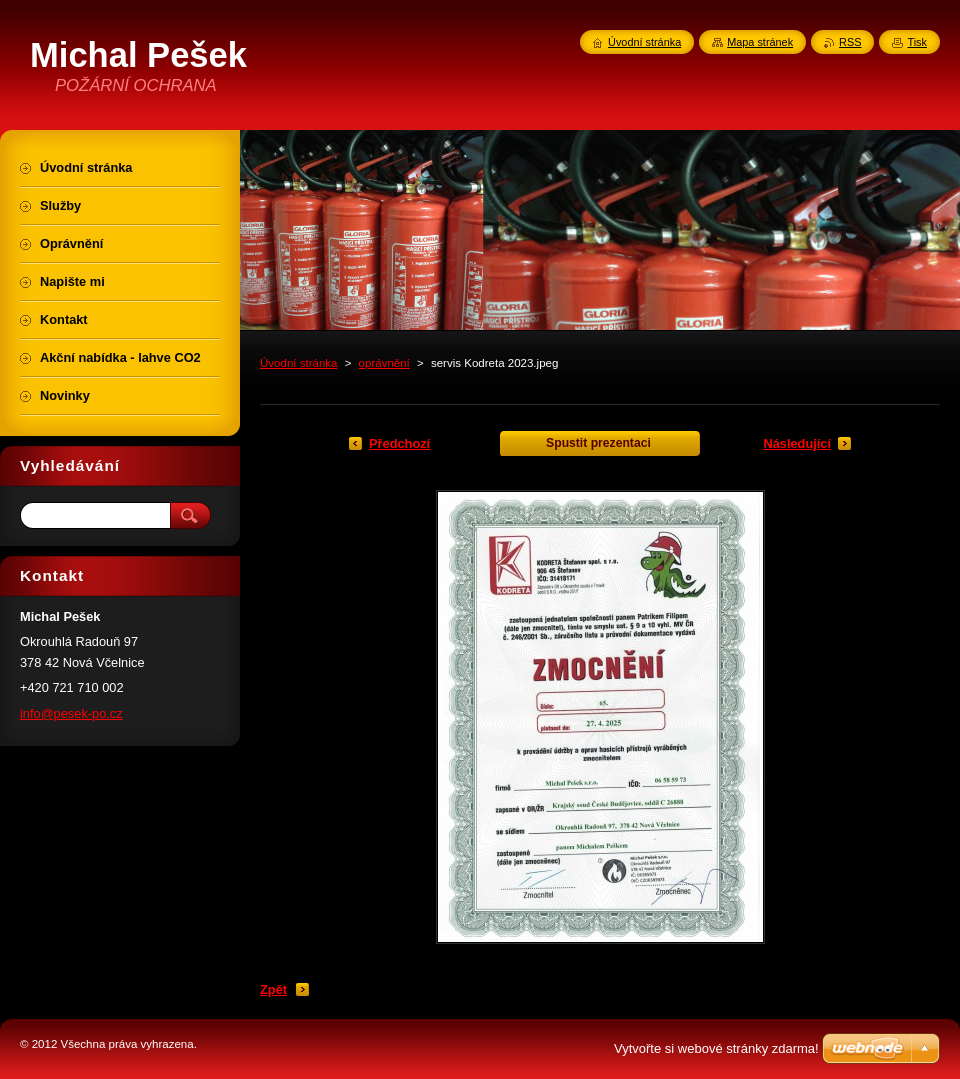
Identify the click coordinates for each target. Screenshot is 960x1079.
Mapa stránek (760, 42)
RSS (850, 42)
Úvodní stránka (298, 363)
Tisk (917, 42)
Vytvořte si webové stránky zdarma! (716, 1048)
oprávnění (384, 363)
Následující (797, 443)
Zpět (273, 989)
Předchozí (399, 443)
